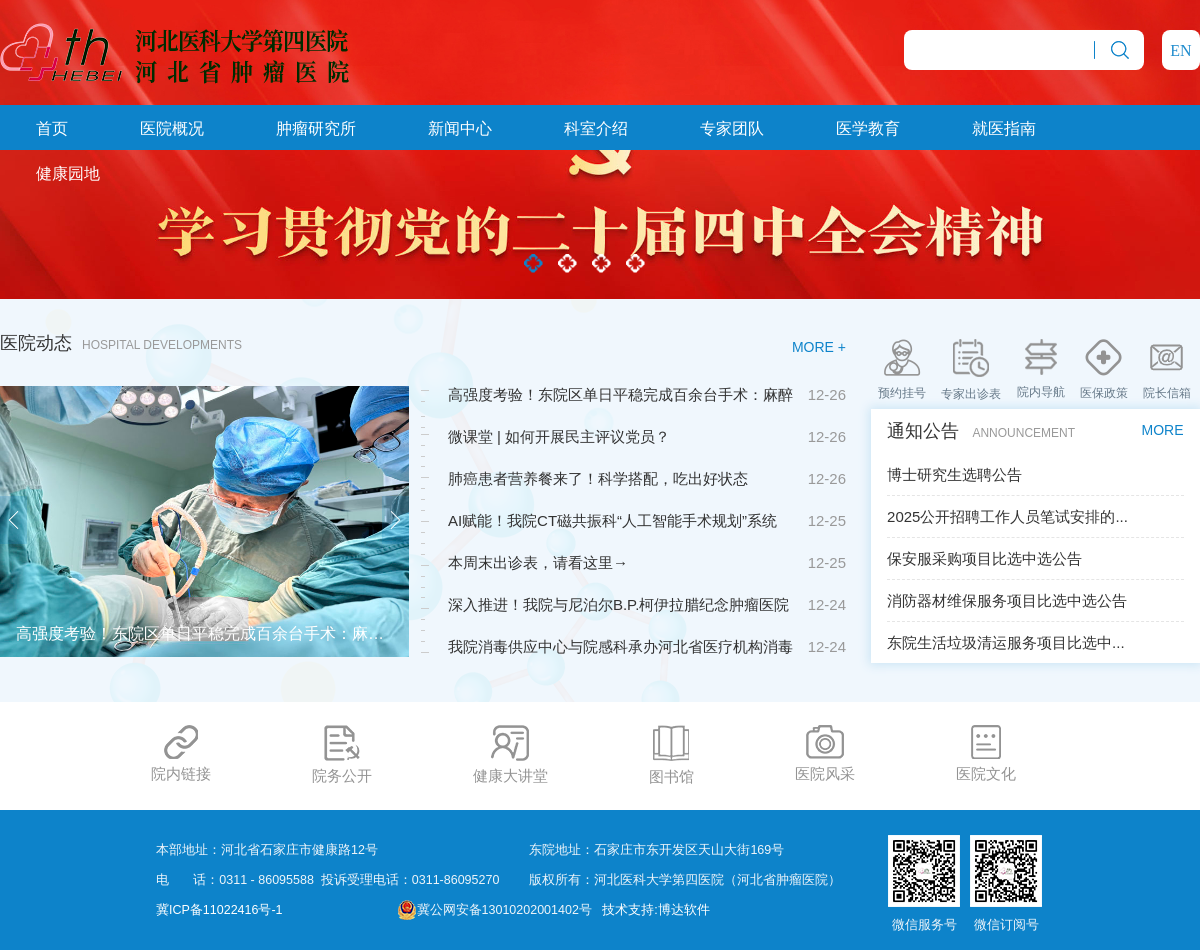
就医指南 (1004, 128)
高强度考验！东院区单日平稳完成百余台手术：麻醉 (620, 394)
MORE (1163, 430)
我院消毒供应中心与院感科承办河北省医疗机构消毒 (620, 646)
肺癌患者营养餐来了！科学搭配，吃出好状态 (598, 478)
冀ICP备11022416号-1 (219, 910)
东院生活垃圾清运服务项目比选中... (1006, 642)
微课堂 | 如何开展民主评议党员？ (559, 436)
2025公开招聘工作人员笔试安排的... (1007, 516)
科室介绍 (596, 128)
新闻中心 (460, 128)
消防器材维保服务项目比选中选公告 (1007, 600)
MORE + (819, 347)
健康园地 (68, 173)
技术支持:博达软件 (655, 910)
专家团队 (732, 128)
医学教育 (868, 128)
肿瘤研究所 (316, 128)
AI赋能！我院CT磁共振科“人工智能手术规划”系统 (612, 520)
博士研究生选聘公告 (954, 474)
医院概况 (172, 128)
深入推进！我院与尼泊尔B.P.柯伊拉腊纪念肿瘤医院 (618, 604)
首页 (52, 128)
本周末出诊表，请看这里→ (538, 562)
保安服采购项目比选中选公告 (984, 558)
